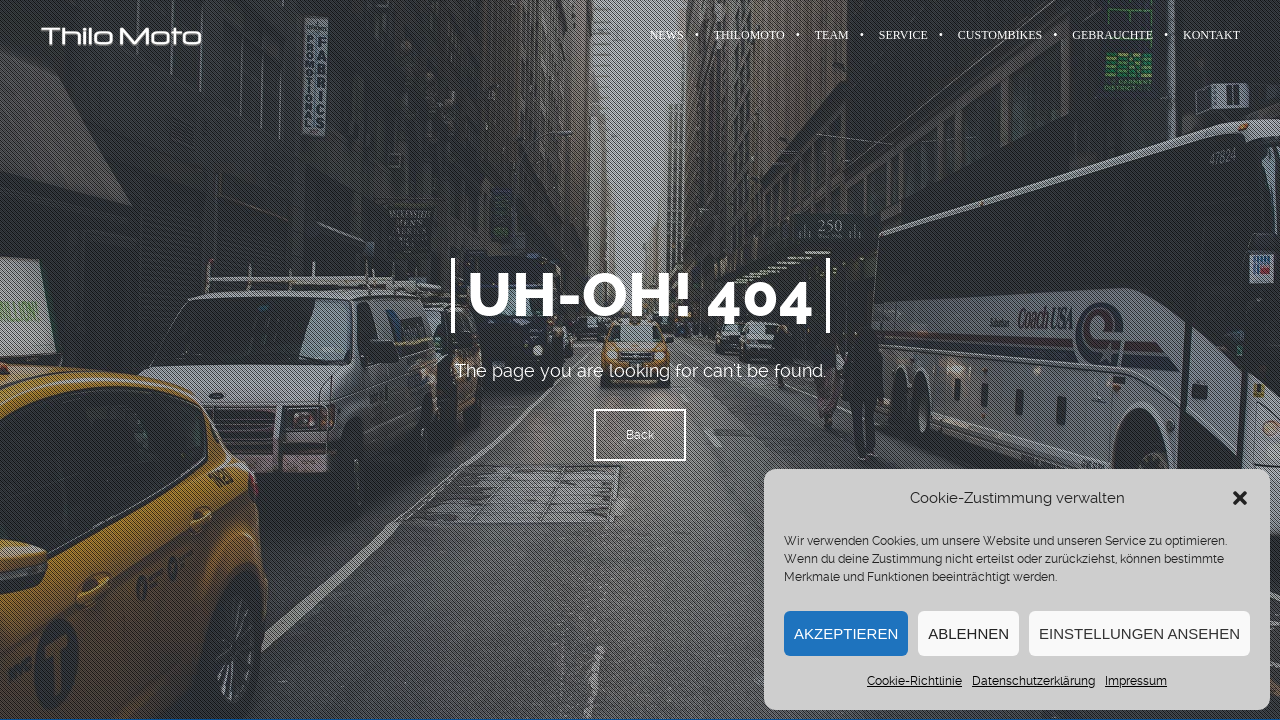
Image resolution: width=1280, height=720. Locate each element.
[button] (1240, 498)
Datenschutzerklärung (1033, 681)
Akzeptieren (846, 633)
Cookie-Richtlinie (914, 681)
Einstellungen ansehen (1139, 633)
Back (640, 435)
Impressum (1136, 681)
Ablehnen (968, 633)
